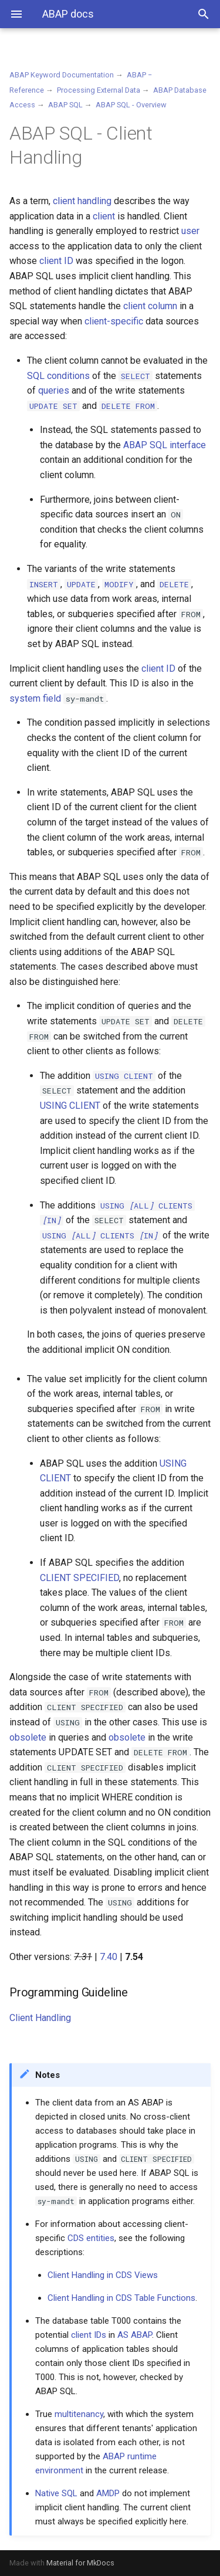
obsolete (27, 1737)
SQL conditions (58, 375)
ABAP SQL (65, 104)
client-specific (113, 321)
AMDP (108, 2493)
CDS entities (90, 2238)
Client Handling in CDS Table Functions (121, 2298)
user (190, 230)
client (104, 216)
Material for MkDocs (80, 2562)
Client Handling (40, 2017)
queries (53, 390)
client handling (82, 201)
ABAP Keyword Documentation (61, 74)
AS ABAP (134, 2335)
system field (35, 698)
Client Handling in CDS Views (103, 2275)
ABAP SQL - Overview (131, 104)
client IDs (88, 2335)
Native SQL (56, 2493)
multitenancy (79, 2414)
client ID (56, 260)
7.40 (108, 1956)
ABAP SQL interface (164, 445)
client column (150, 306)
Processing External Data (98, 90)
